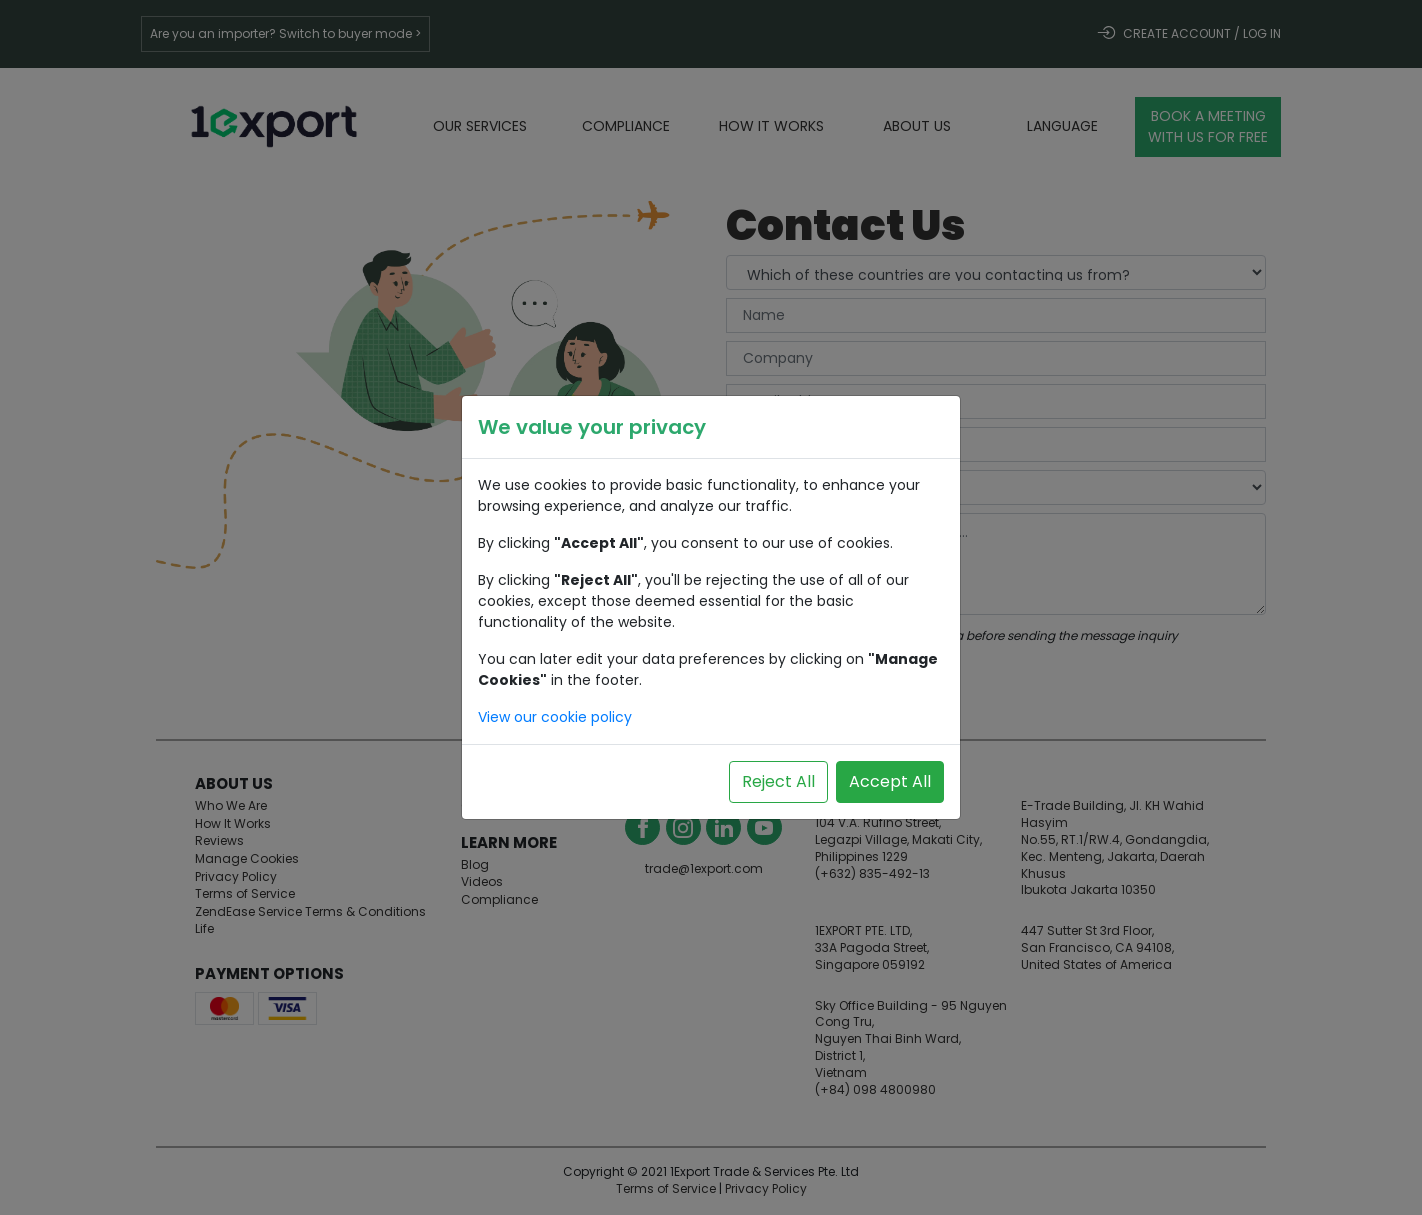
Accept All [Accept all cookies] (890, 781)
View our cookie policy (555, 717)
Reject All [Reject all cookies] (778, 781)
